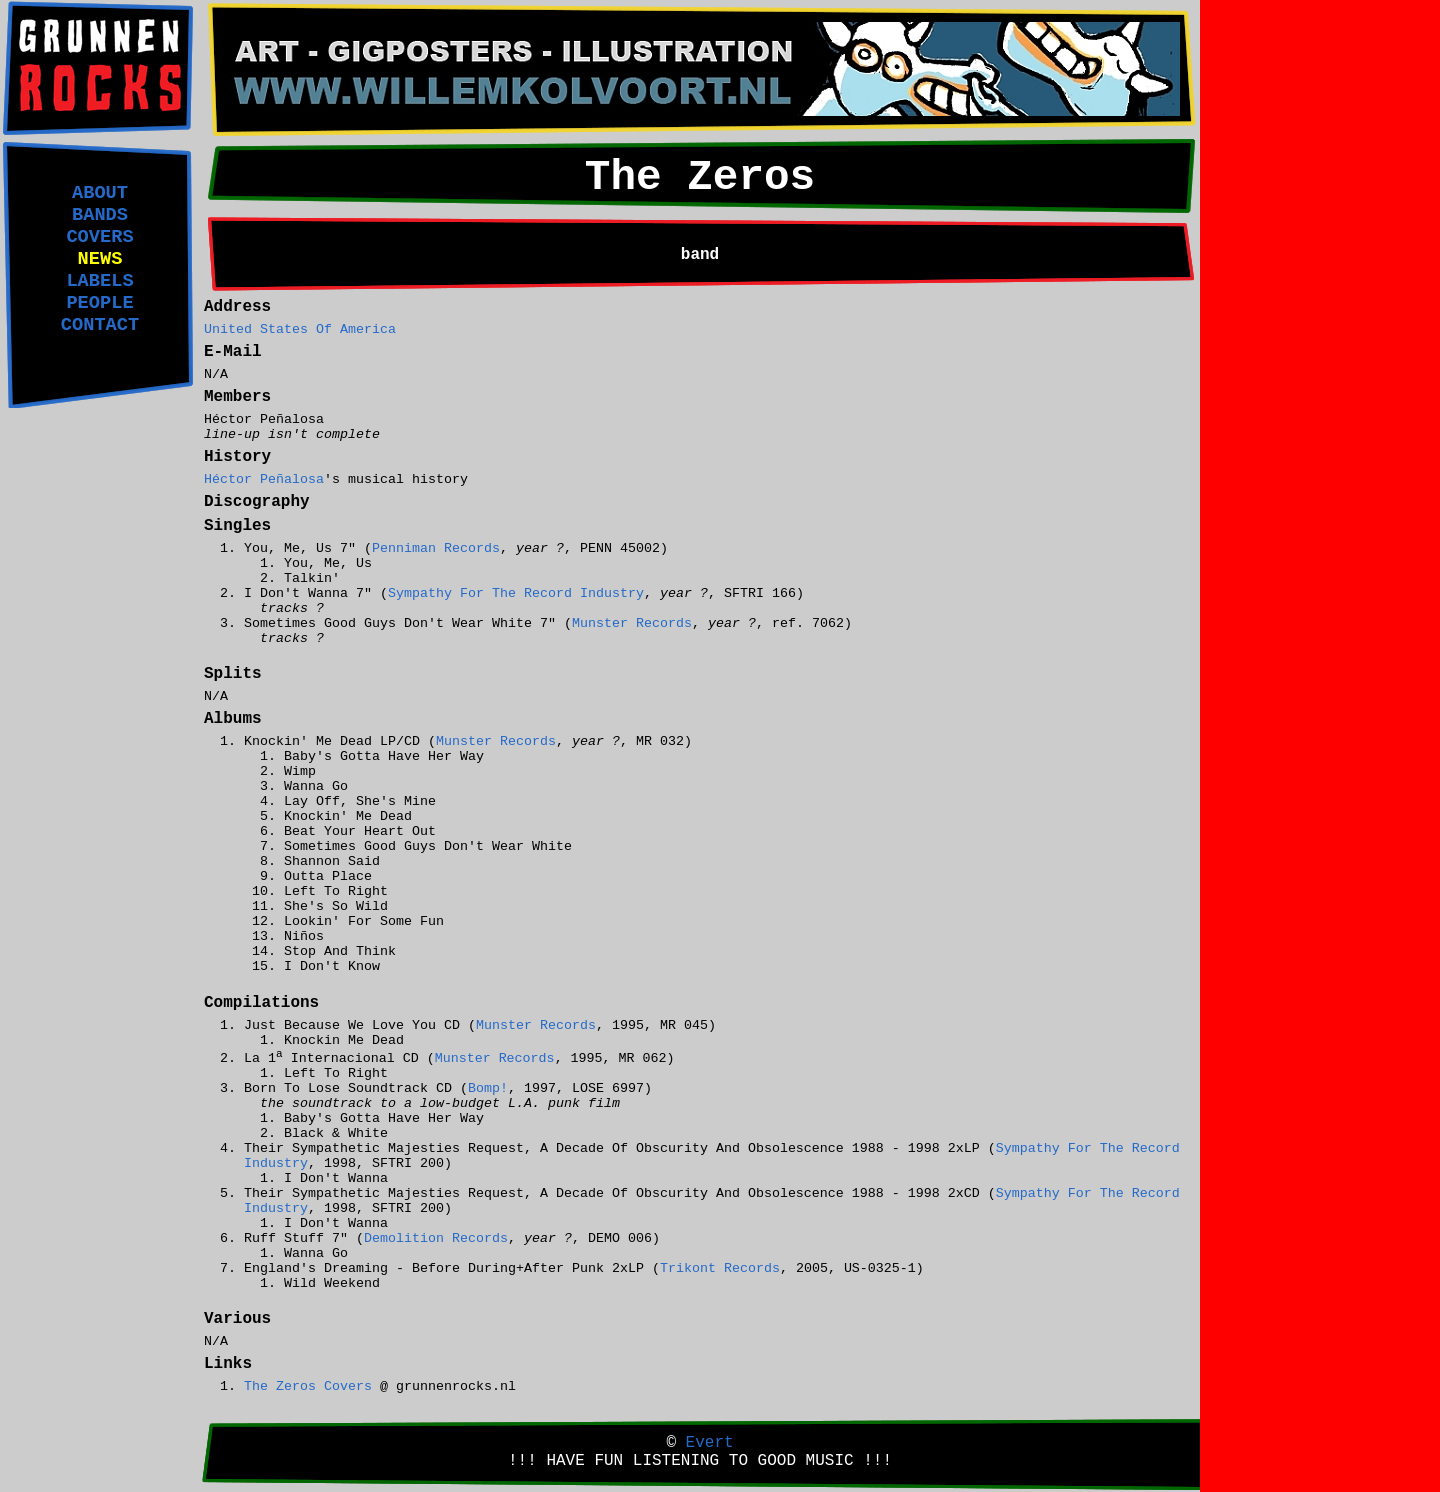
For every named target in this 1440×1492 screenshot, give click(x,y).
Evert (710, 1443)
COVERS (99, 237)
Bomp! (488, 1088)
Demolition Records (436, 1238)
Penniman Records (436, 548)
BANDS (100, 215)
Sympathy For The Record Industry (516, 593)
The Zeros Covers (308, 1386)
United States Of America (300, 329)
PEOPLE (99, 303)
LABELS (99, 281)
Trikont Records (720, 1268)
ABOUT (100, 193)
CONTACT (100, 325)
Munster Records (632, 623)
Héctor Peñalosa (264, 479)
